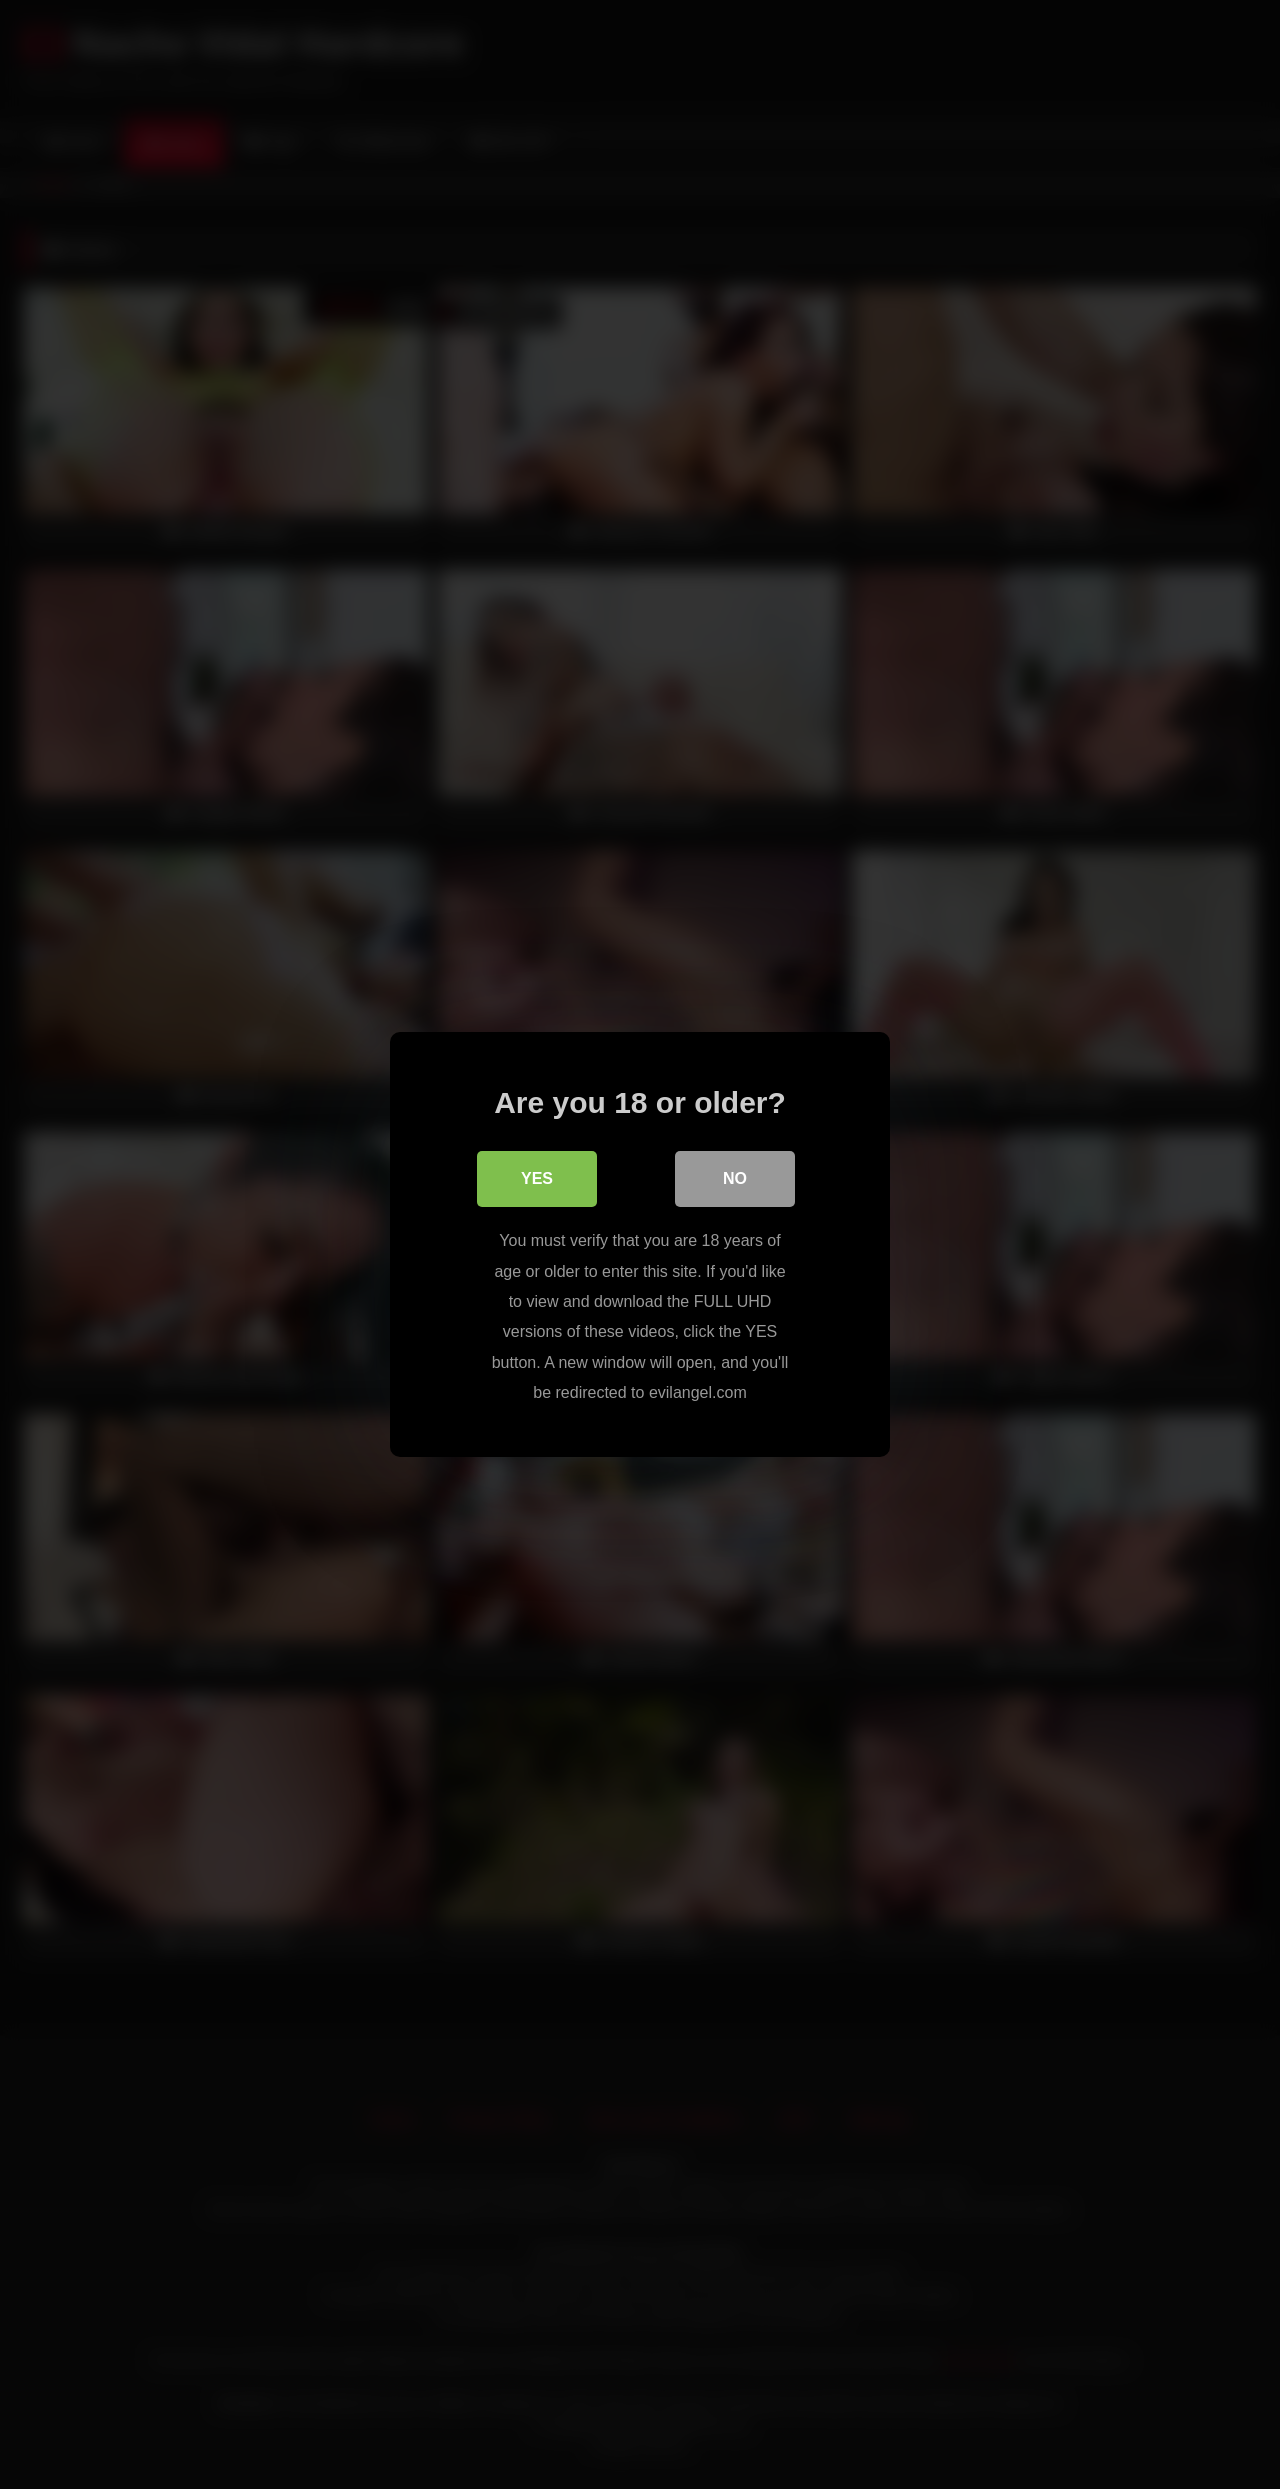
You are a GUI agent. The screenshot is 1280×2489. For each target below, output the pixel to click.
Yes (537, 1178)
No (735, 1178)
